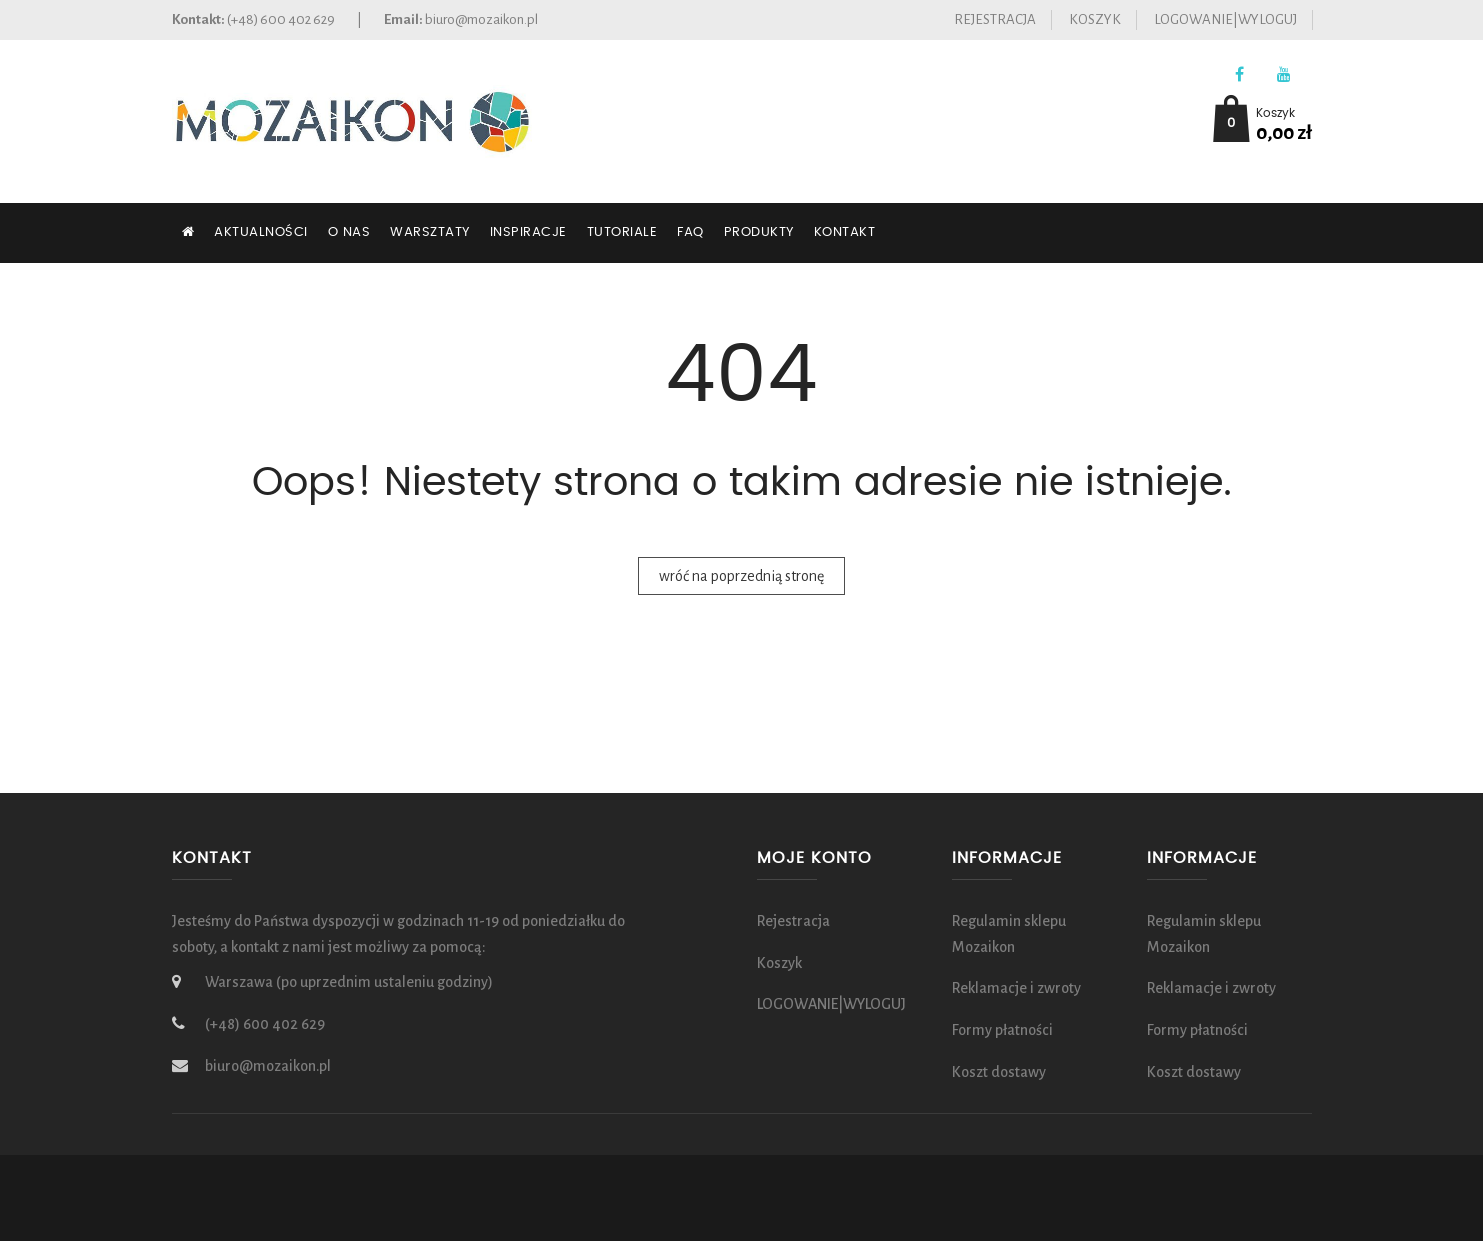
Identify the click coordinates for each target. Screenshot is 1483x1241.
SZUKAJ (216, 292)
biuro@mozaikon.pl (481, 19)
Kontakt (845, 232)
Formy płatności (1002, 1030)
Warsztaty (430, 232)
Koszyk (1095, 19)
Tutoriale (622, 232)
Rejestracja (995, 19)
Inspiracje (528, 232)
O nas (349, 232)
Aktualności (261, 232)
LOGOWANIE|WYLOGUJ (1225, 19)
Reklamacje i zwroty (1016, 988)
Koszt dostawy (999, 1072)
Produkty (759, 232)
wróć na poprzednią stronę (741, 576)
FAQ (690, 232)
